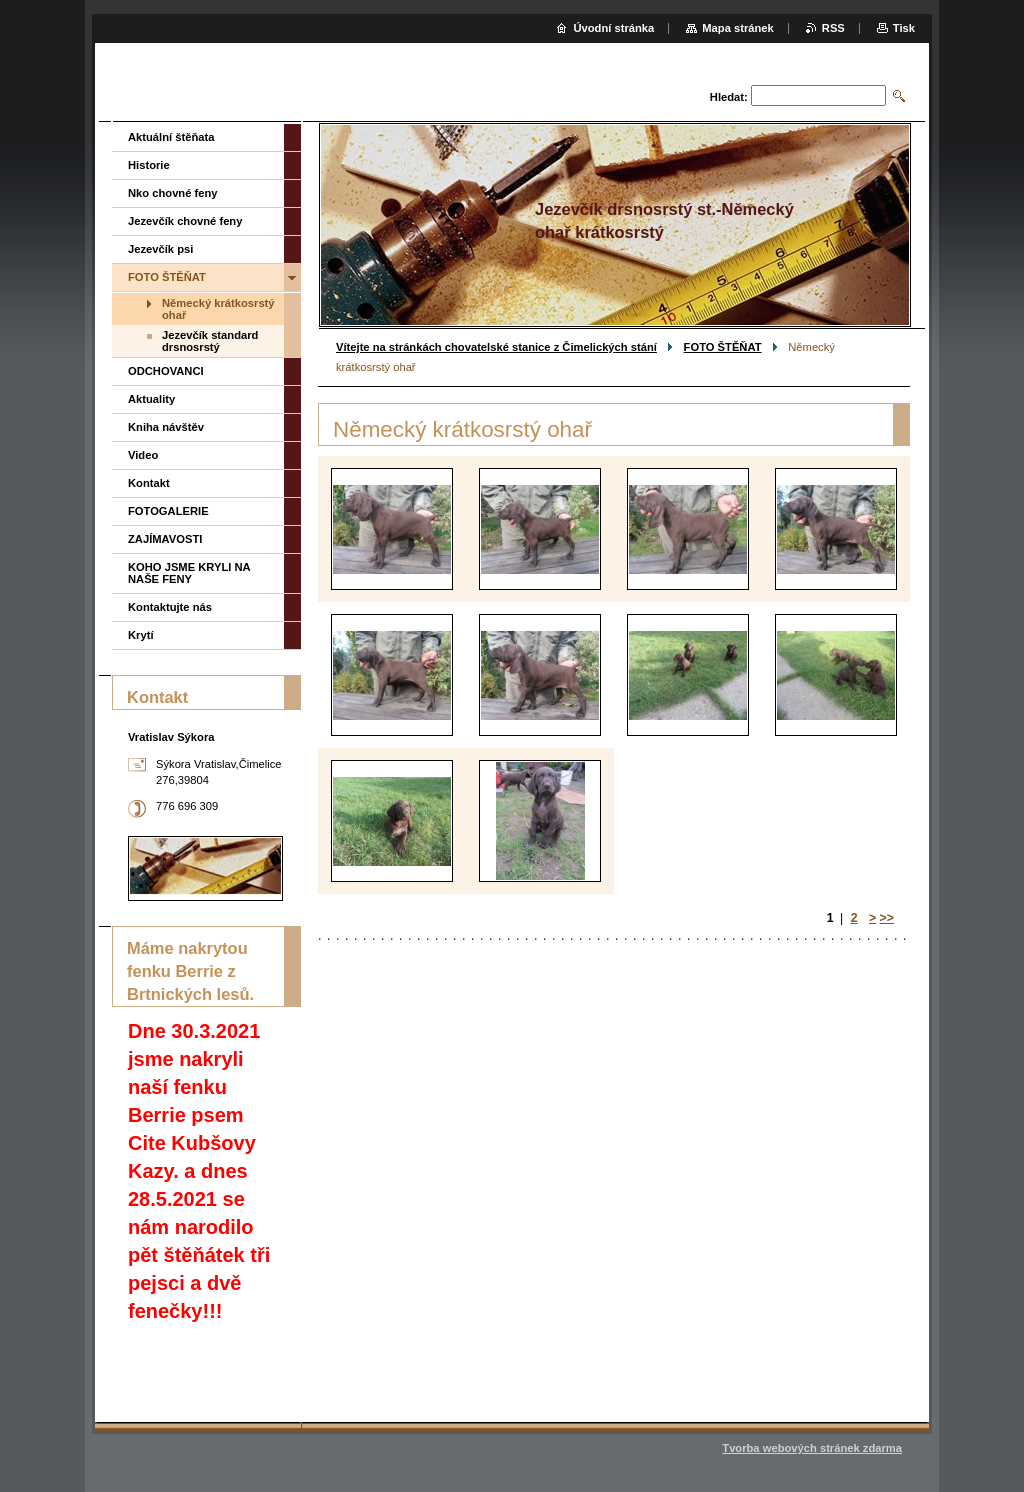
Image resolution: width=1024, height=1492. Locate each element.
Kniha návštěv (166, 427)
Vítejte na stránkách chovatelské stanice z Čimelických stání (496, 347)
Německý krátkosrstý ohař (218, 309)
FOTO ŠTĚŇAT (723, 347)
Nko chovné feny (173, 193)
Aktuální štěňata (171, 137)
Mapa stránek (738, 28)
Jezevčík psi (160, 249)
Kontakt (149, 483)
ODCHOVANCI (166, 371)
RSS (833, 28)
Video (143, 455)
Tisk (904, 28)
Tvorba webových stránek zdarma (812, 1448)
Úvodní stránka (613, 28)
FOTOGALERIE (168, 511)
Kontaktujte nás (170, 607)
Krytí (141, 635)
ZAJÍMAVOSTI (165, 539)
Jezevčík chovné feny (185, 221)
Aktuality (151, 399)
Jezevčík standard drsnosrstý (210, 341)
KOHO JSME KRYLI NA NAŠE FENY (189, 573)
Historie (149, 165)
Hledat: (729, 97)
